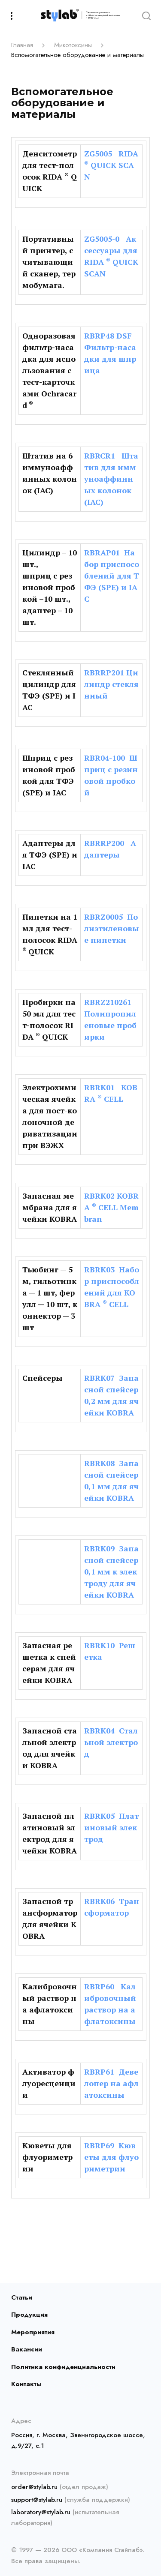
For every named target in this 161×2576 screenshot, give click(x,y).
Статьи (21, 2297)
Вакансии (26, 2349)
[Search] (146, 15)
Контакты (26, 2384)
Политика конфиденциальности (63, 2367)
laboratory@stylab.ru (40, 2512)
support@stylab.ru (36, 2499)
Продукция (29, 2314)
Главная (22, 45)
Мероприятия (33, 2332)
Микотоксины (73, 45)
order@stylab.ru (34, 2487)
